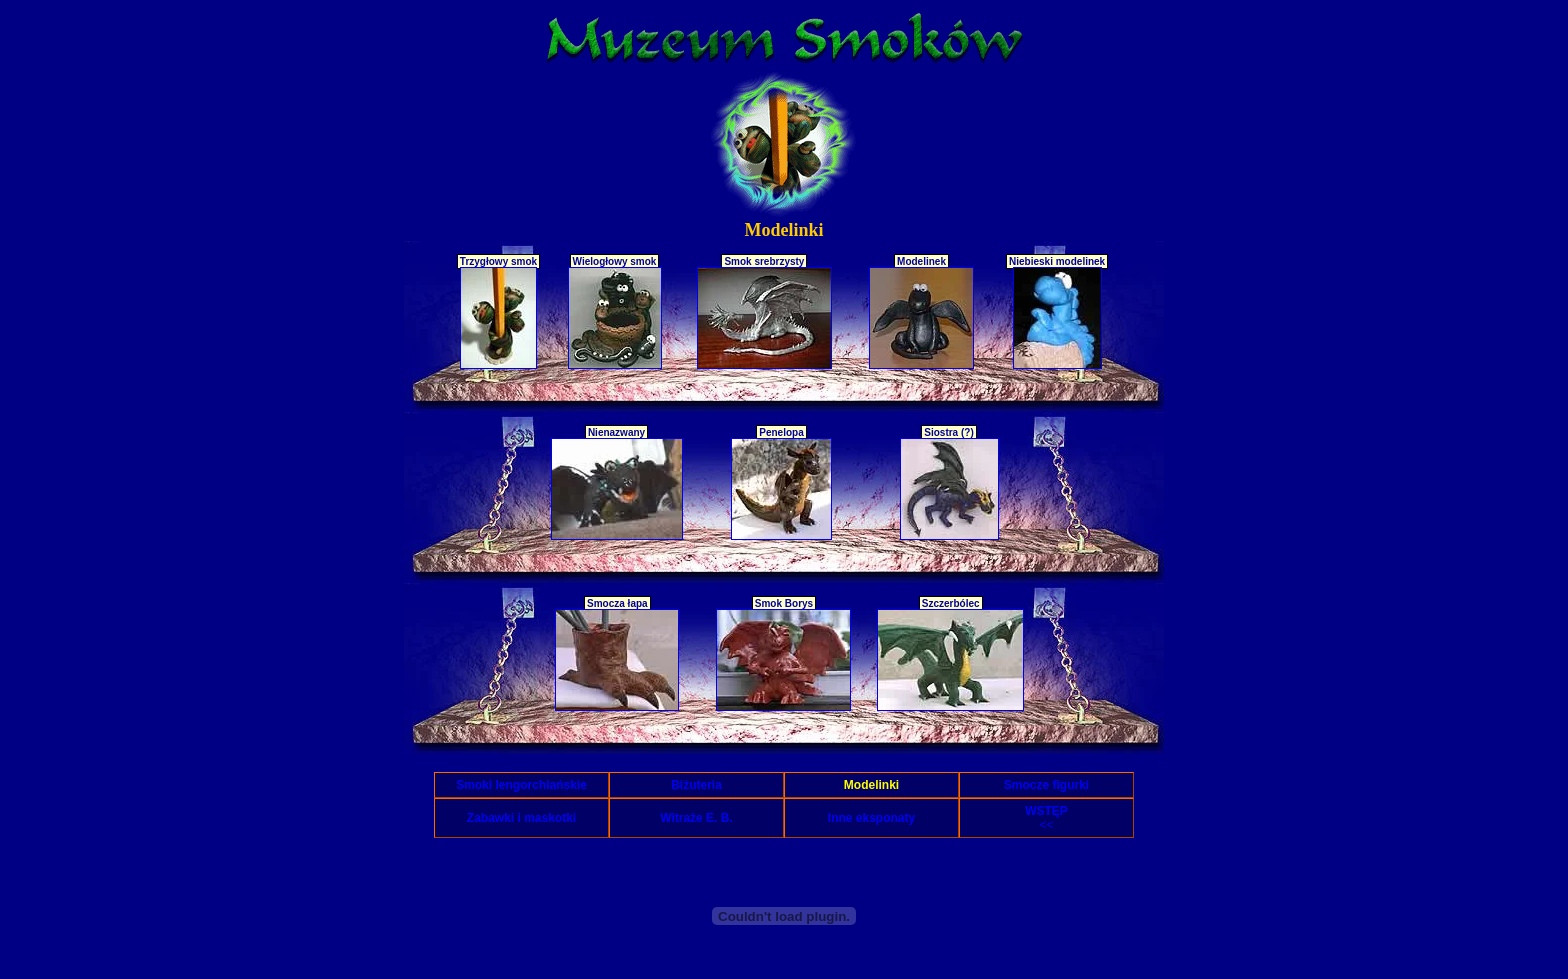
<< (1046, 818)
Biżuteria (696, 785)
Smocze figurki (1046, 785)
